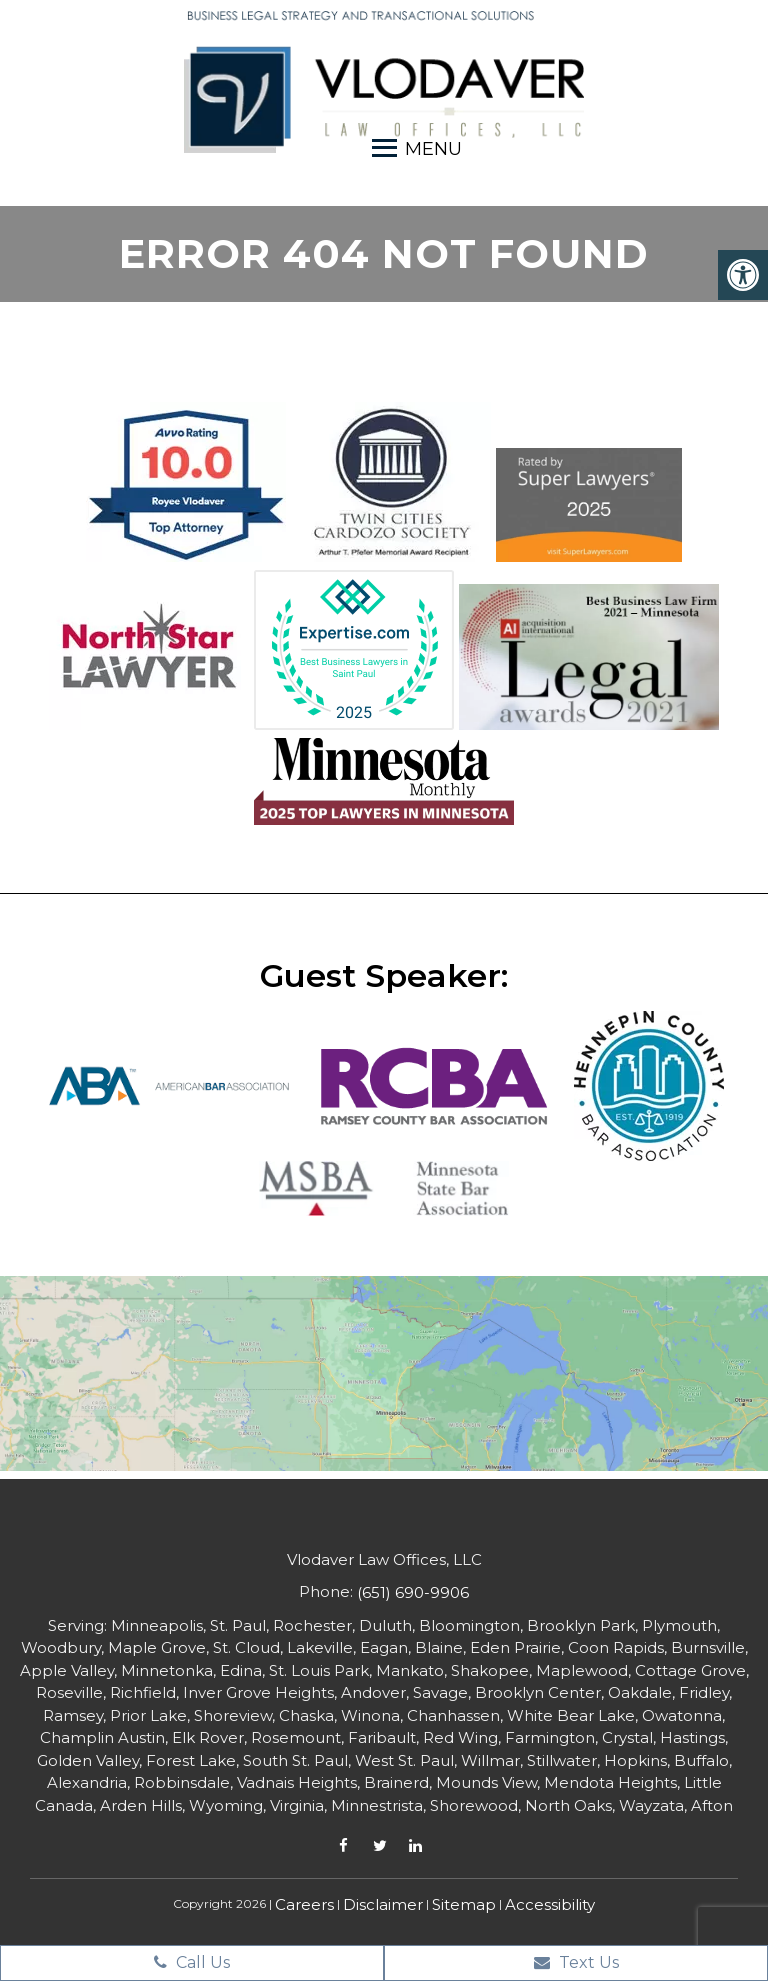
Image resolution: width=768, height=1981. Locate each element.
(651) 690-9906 (413, 1592)
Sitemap (464, 1904)
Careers (304, 1904)
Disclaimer (383, 1904)
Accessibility (550, 1904)
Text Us (576, 1962)
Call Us (192, 1962)
